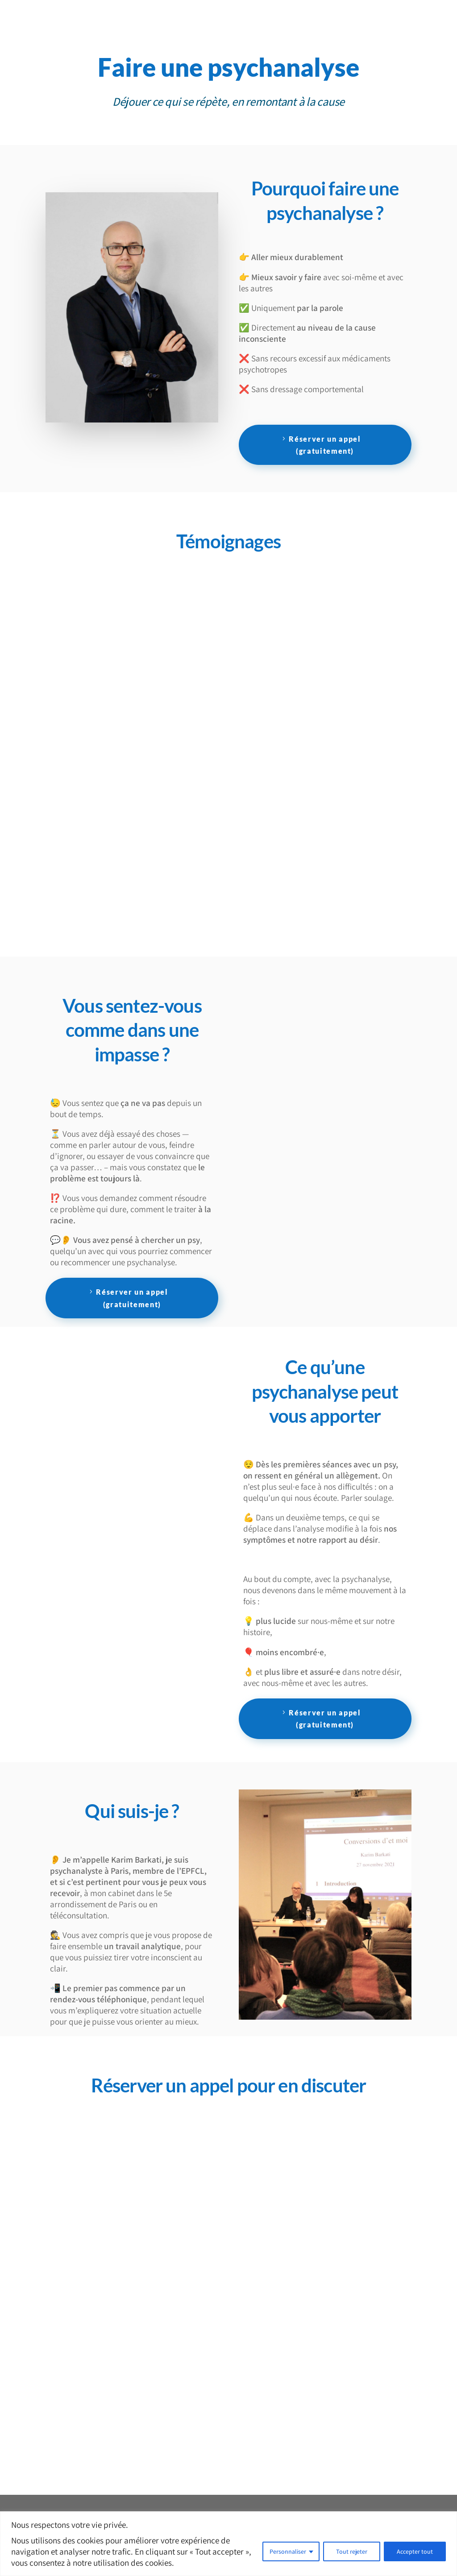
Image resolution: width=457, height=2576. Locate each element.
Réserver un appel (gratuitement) (325, 445)
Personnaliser (288, 2551)
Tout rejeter (351, 2551)
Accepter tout (415, 2551)
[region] (228, 2543)
